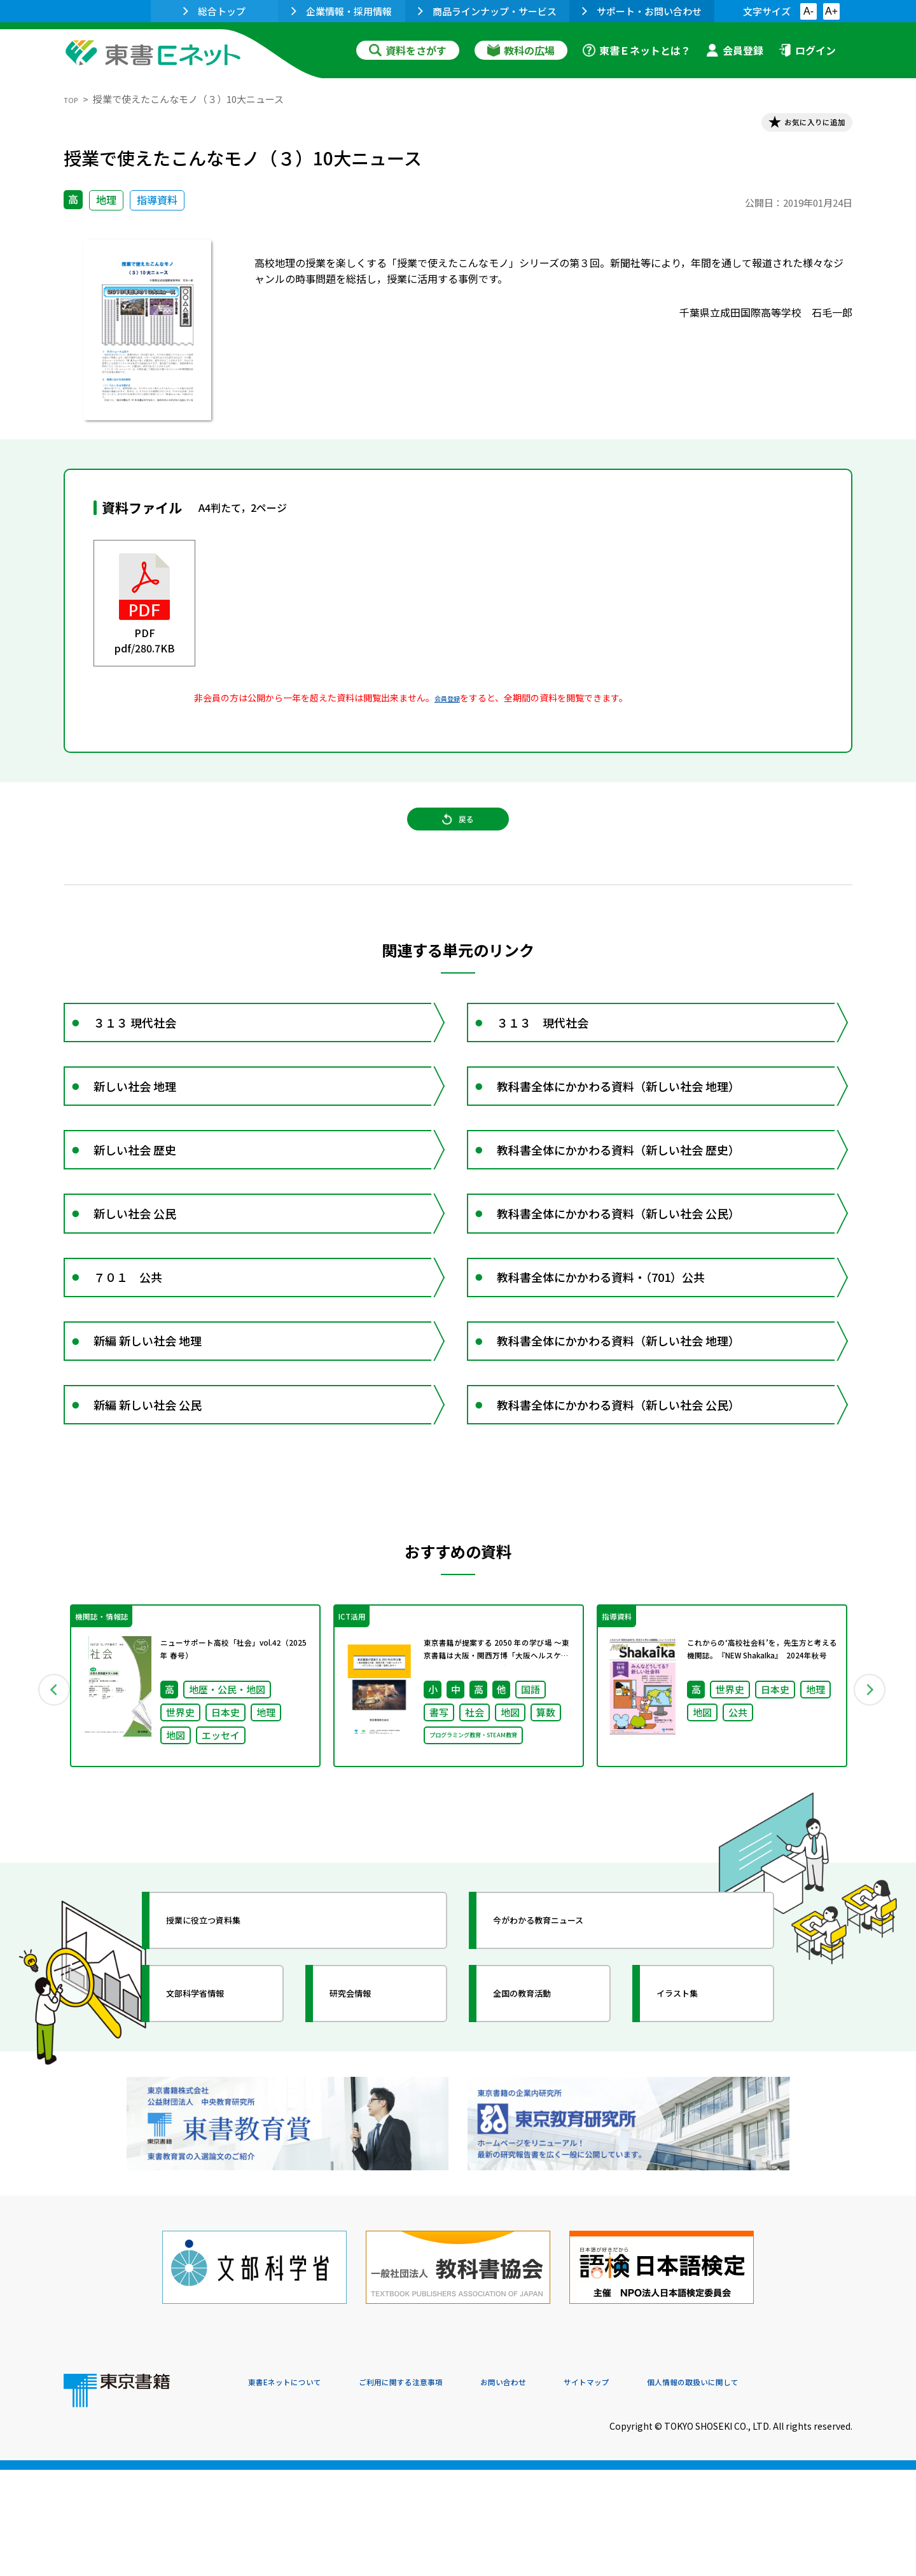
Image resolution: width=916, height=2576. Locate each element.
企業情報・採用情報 (341, 11)
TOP (73, 99)
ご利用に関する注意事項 (440, 2489)
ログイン (807, 50)
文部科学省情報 (215, 2136)
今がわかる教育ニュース (564, 2063)
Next (870, 1823)
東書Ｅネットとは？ (637, 50)
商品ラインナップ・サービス (487, 11)
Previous (45, 1823)
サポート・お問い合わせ (642, 11)
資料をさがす (408, 50)
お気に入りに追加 (797, 126)
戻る (458, 840)
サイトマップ (662, 2489)
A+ (831, 11)
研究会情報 (367, 2136)
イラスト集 (694, 2136)
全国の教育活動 (542, 2136)
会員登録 (734, 50)
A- (808, 11)
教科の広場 (521, 50)
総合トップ (214, 11)
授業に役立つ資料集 (226, 2063)
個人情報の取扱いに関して (791, 2489)
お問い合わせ (563, 2489)
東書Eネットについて (297, 2489)
